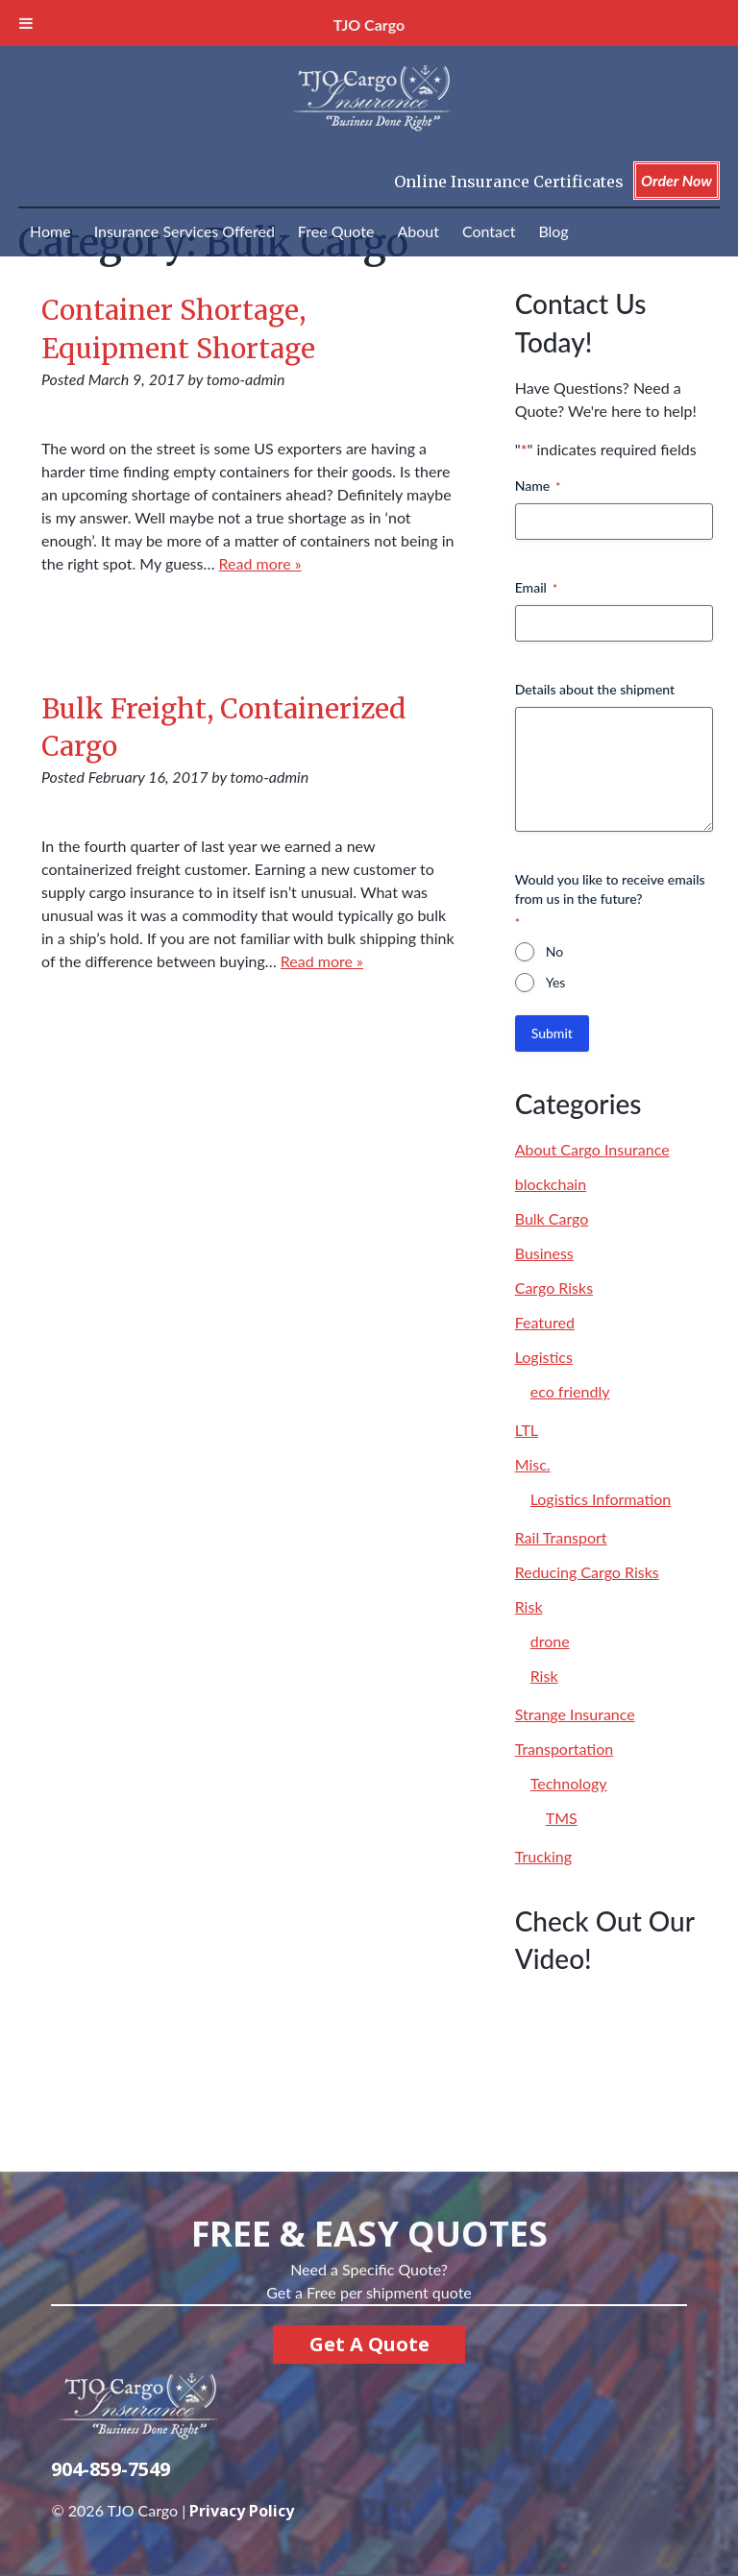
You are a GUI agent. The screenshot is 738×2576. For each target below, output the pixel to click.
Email (536, 587)
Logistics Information (601, 1499)
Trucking (543, 1856)
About (418, 231)
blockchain (550, 1184)
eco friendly (570, 1391)
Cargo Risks (554, 1287)
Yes (556, 982)
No (554, 951)
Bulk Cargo (552, 1218)
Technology (568, 1783)
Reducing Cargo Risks (587, 1572)
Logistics (544, 1357)
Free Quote (336, 231)
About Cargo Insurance (592, 1149)
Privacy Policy (241, 2510)
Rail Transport (561, 1537)
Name (538, 486)
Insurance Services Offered (184, 231)
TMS (562, 1818)
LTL (526, 1430)
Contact (488, 231)
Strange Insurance (575, 1714)
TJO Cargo (369, 24)
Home (50, 231)
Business (544, 1253)
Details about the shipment (595, 689)
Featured (545, 1322)
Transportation (564, 1748)
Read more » (260, 563)
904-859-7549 (110, 2469)
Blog (553, 231)
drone (550, 1641)
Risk (529, 1606)
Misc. (533, 1464)
